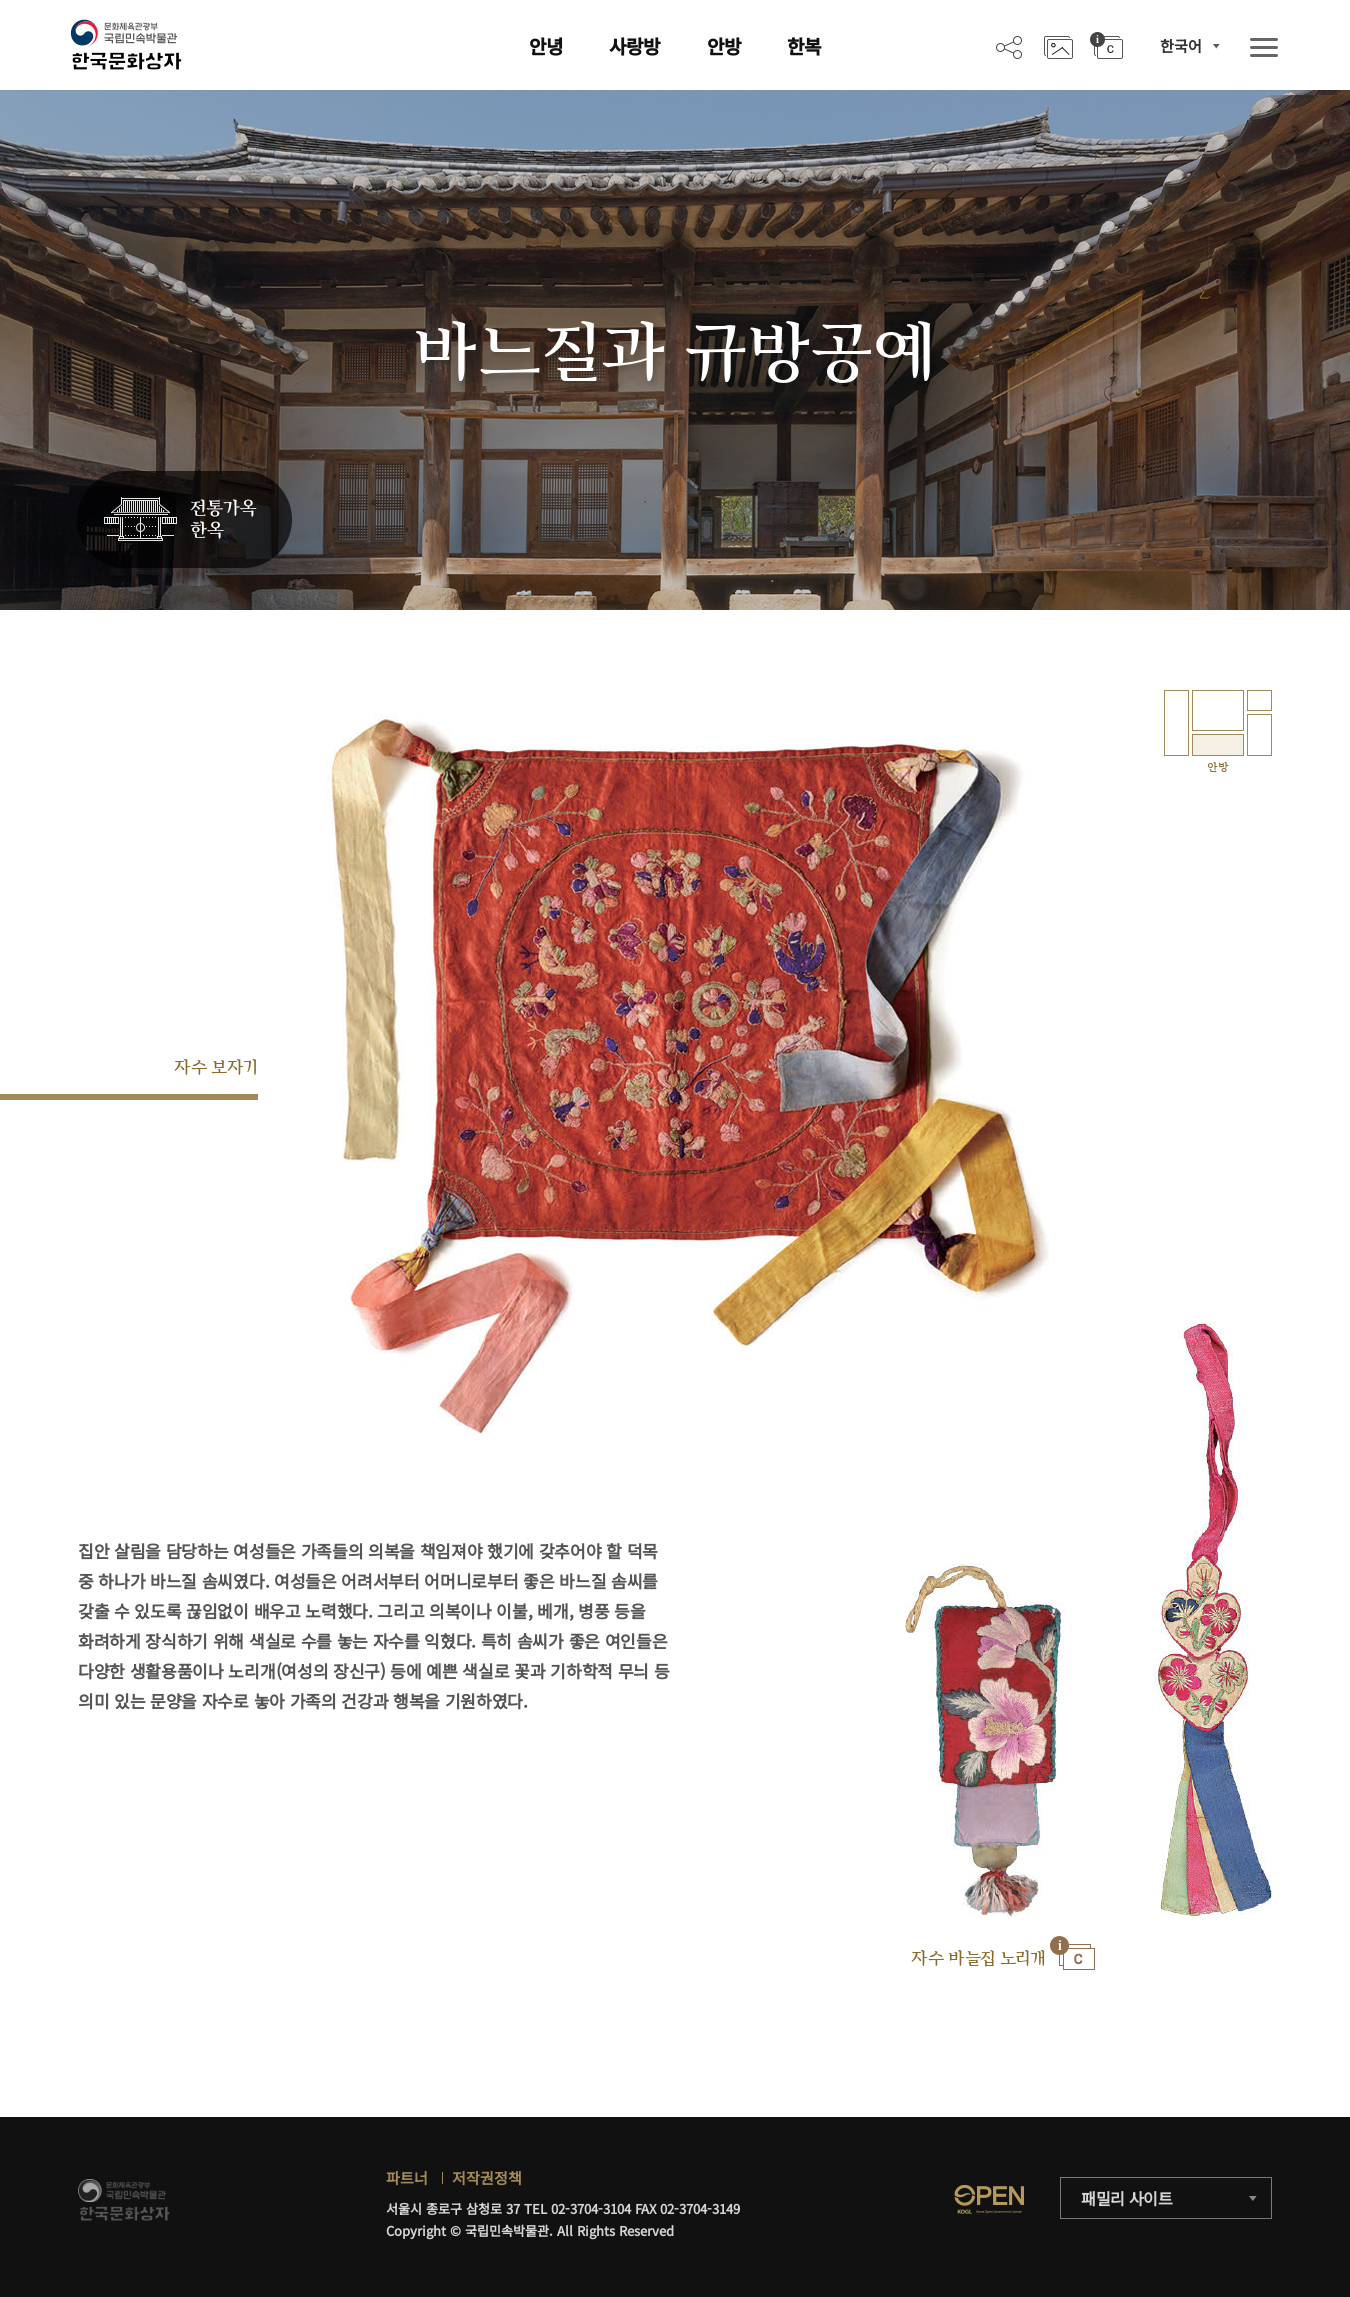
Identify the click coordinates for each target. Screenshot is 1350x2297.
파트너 (407, 2177)
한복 (804, 45)
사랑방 (634, 45)
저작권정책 (487, 2177)
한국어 (1181, 45)
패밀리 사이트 (1127, 2198)
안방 (724, 45)
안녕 (546, 45)
